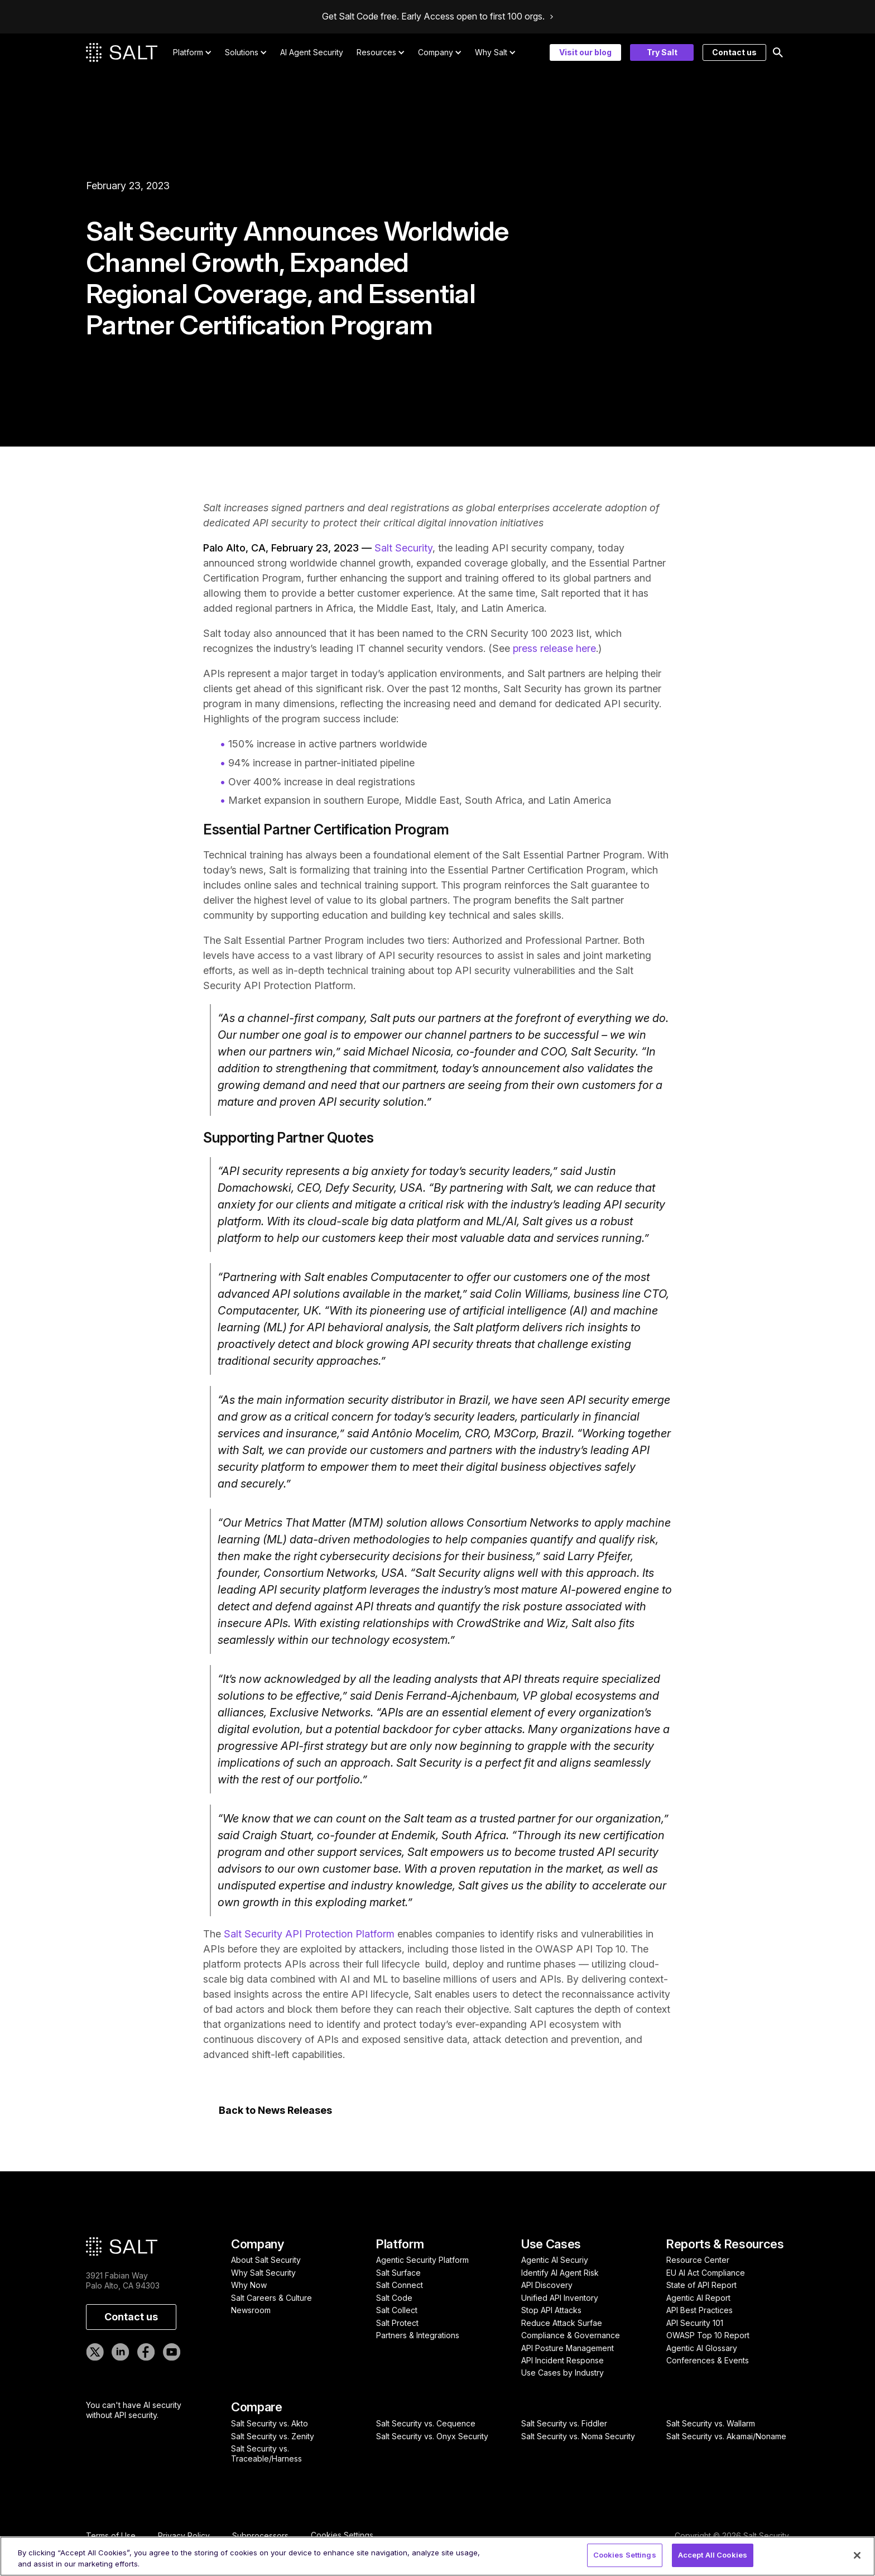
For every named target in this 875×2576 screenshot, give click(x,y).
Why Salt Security (263, 2272)
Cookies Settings (342, 2535)
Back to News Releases (275, 2110)
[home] (121, 52)
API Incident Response (562, 2360)
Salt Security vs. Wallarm (710, 2423)
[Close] (857, 2555)
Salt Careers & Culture (271, 2297)
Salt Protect (397, 2323)
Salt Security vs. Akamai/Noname (726, 2436)
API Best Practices (699, 2310)
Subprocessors (260, 2536)
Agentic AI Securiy (554, 2260)
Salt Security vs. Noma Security (578, 2436)
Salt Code (394, 2297)
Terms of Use (111, 2536)
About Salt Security (266, 2260)
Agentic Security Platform (422, 2260)
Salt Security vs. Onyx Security (432, 2436)
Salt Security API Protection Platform (309, 1934)
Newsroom (251, 2310)
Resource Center (697, 2260)
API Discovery (547, 2285)
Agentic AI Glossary (701, 2348)
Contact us (734, 52)
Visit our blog (585, 52)
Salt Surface (398, 2272)
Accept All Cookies (712, 2554)
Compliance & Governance (570, 2335)
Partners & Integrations (417, 2335)
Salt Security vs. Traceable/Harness (266, 2453)
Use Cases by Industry (562, 2372)
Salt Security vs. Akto (269, 2423)
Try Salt (662, 52)
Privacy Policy (184, 2536)
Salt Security (403, 548)
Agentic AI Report (698, 2297)
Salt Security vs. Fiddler (564, 2423)
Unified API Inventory (559, 2297)
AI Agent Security (311, 52)
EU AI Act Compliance (705, 2272)
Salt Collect (396, 2310)
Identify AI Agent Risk (560, 2272)
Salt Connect (399, 2285)
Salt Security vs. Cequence (425, 2423)
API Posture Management (567, 2348)
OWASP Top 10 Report (707, 2335)
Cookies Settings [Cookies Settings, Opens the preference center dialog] (624, 2554)
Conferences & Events (707, 2360)
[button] (192, 52)
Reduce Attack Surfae (561, 2323)
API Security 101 (694, 2323)
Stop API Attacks (551, 2310)
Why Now (249, 2285)
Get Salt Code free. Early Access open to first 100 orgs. (433, 17)
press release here (554, 648)
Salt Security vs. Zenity (272, 2436)
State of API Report (701, 2285)
